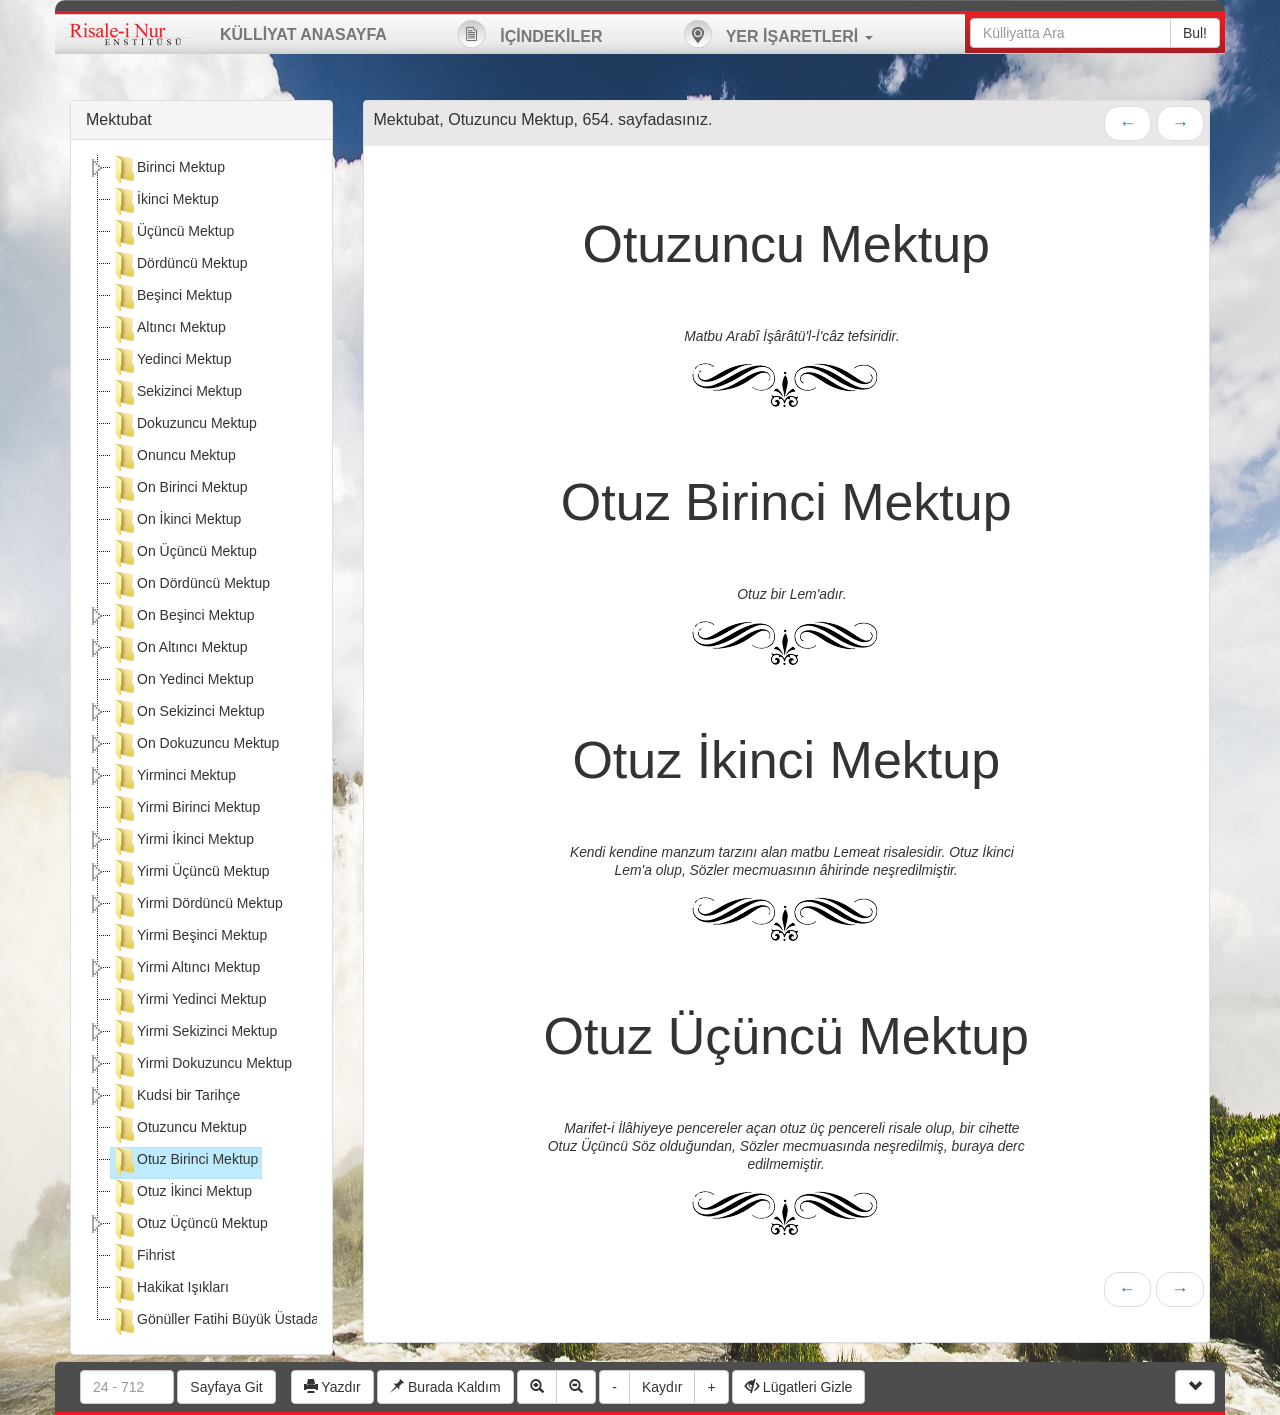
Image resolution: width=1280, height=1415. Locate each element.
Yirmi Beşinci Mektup (189, 937)
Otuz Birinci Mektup (184, 1161)
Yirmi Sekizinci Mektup (194, 1033)
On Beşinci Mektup (183, 617)
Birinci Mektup (168, 169)
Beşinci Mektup (171, 297)
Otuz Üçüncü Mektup (189, 1225)
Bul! (1195, 33)
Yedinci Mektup (171, 361)
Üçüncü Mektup (172, 233)
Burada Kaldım (445, 1387)
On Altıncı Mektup (179, 649)
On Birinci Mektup (179, 489)
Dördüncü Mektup (179, 265)
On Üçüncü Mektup (184, 553)
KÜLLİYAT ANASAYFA (303, 34)
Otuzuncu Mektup (179, 1129)
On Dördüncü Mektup (190, 585)
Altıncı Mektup (168, 329)
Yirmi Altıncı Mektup (185, 969)
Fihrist (143, 1257)
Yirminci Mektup (173, 777)
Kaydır (662, 1387)
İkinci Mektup (165, 201)
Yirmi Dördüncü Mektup (197, 905)
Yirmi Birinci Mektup (185, 809)
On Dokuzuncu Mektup (195, 745)
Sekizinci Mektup (176, 393)
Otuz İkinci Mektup (181, 1193)
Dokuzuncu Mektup (184, 425)
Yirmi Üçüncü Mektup (190, 873)
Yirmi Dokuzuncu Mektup (201, 1065)
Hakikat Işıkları (170, 1289)
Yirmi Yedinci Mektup (188, 1001)
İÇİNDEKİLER (530, 34)
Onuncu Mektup (173, 457)
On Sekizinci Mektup (188, 713)
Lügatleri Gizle (798, 1387)
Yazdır (332, 1387)
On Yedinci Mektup (182, 681)
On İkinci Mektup (176, 521)
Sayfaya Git (226, 1387)
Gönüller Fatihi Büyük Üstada (215, 1321)
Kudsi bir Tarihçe (175, 1097)
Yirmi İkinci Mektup (182, 841)
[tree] (201, 747)
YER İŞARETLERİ (778, 34)
